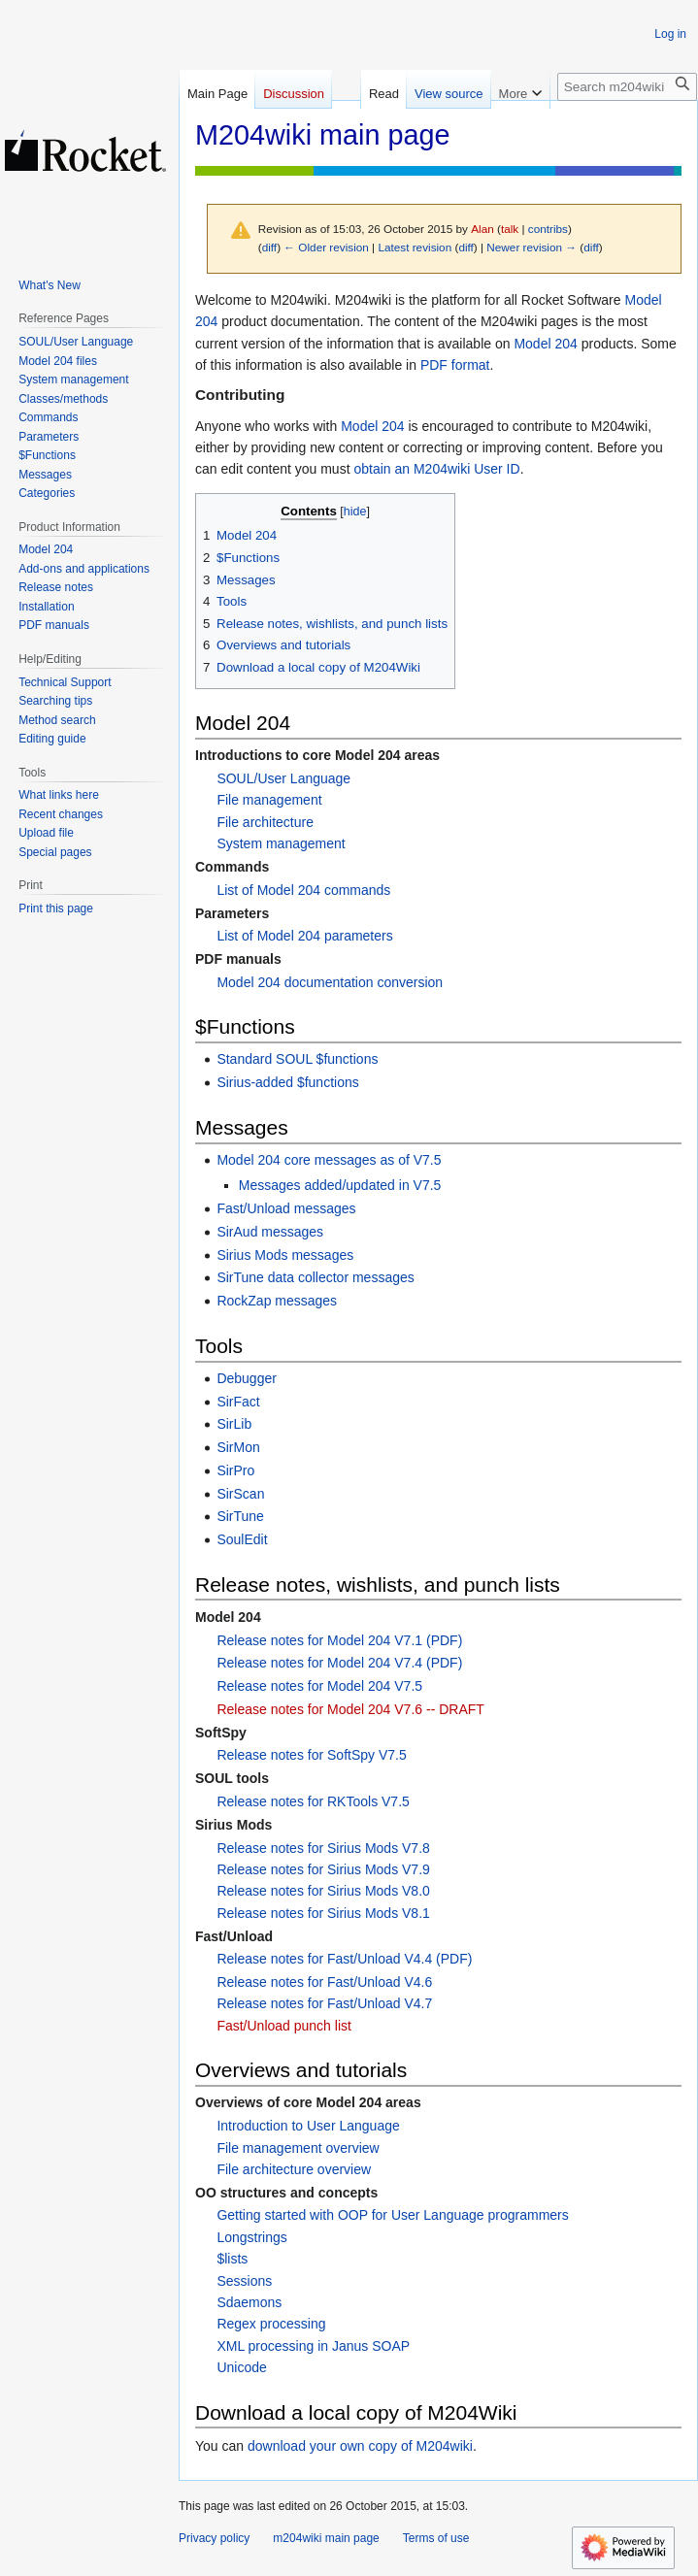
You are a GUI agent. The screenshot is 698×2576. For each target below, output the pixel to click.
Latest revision (414, 247)
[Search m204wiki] (627, 87)
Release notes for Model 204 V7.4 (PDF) (339, 1662)
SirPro (235, 1470)
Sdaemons (249, 2302)
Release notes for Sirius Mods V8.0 (322, 1891)
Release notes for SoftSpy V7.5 (311, 1755)
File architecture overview (293, 2169)
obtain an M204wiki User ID (436, 469)
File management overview (297, 2148)
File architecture (265, 822)
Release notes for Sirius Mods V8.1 (322, 1913)
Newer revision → (531, 247)
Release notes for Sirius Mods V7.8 (322, 1848)
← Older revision (326, 247)
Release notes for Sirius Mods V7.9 (322, 1869)
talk (509, 228)
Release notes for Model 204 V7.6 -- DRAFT (349, 1709)
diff (269, 247)
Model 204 (545, 343)
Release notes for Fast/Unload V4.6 (324, 1982)
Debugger (246, 1378)
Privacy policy (214, 2538)
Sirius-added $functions (287, 1082)
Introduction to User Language (307, 2125)
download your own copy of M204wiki (360, 2446)
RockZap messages (276, 1300)
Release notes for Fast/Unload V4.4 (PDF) (344, 1958)
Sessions (244, 2281)
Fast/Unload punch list (283, 2025)
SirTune (240, 1516)
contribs (548, 228)
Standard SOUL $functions (297, 1059)
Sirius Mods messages (284, 1255)
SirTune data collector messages (315, 1277)
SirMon (237, 1447)
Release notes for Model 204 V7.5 (319, 1686)
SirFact (237, 1401)
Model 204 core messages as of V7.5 (328, 1160)
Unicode (241, 2367)
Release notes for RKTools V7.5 (312, 1801)
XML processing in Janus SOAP (313, 2346)
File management (268, 800)
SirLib (233, 1424)
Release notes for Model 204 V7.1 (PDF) (339, 1640)
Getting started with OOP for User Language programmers (392, 2215)
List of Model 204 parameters (304, 935)
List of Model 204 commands (303, 890)
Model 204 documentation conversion (329, 982)
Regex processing (270, 2323)
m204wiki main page (326, 2538)
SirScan (240, 1494)
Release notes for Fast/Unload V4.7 (324, 2003)
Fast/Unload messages (285, 1208)
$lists (232, 2258)
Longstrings (251, 2237)
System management (280, 843)
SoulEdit (241, 1539)
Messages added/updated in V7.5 (340, 1185)
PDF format (455, 365)
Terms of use (436, 2538)
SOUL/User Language (283, 778)
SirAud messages (269, 1231)
